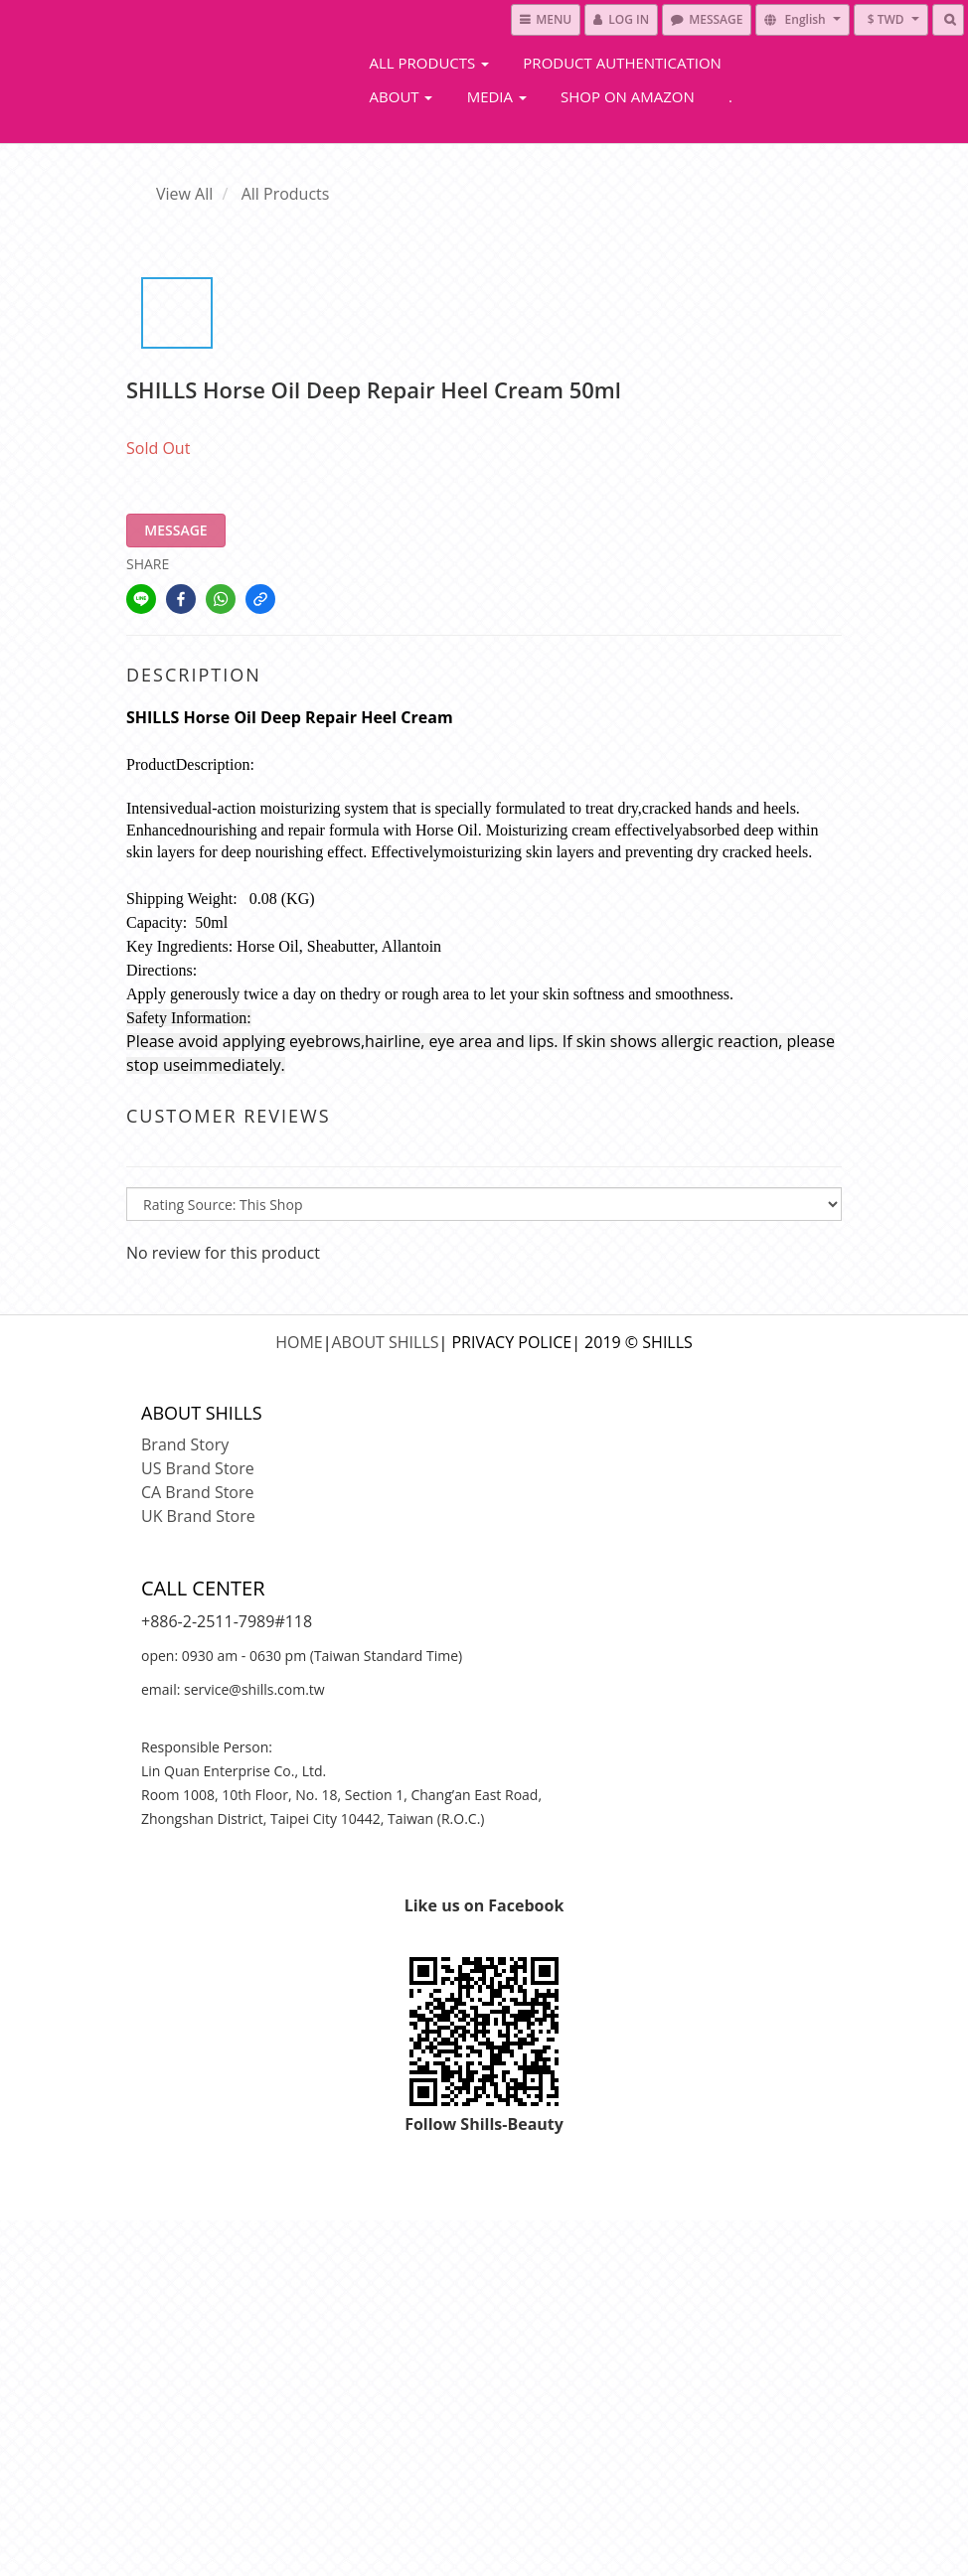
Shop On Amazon (628, 96)
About (401, 96)
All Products (430, 63)
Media (497, 96)
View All (184, 194)
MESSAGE (175, 530)
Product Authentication (622, 63)
